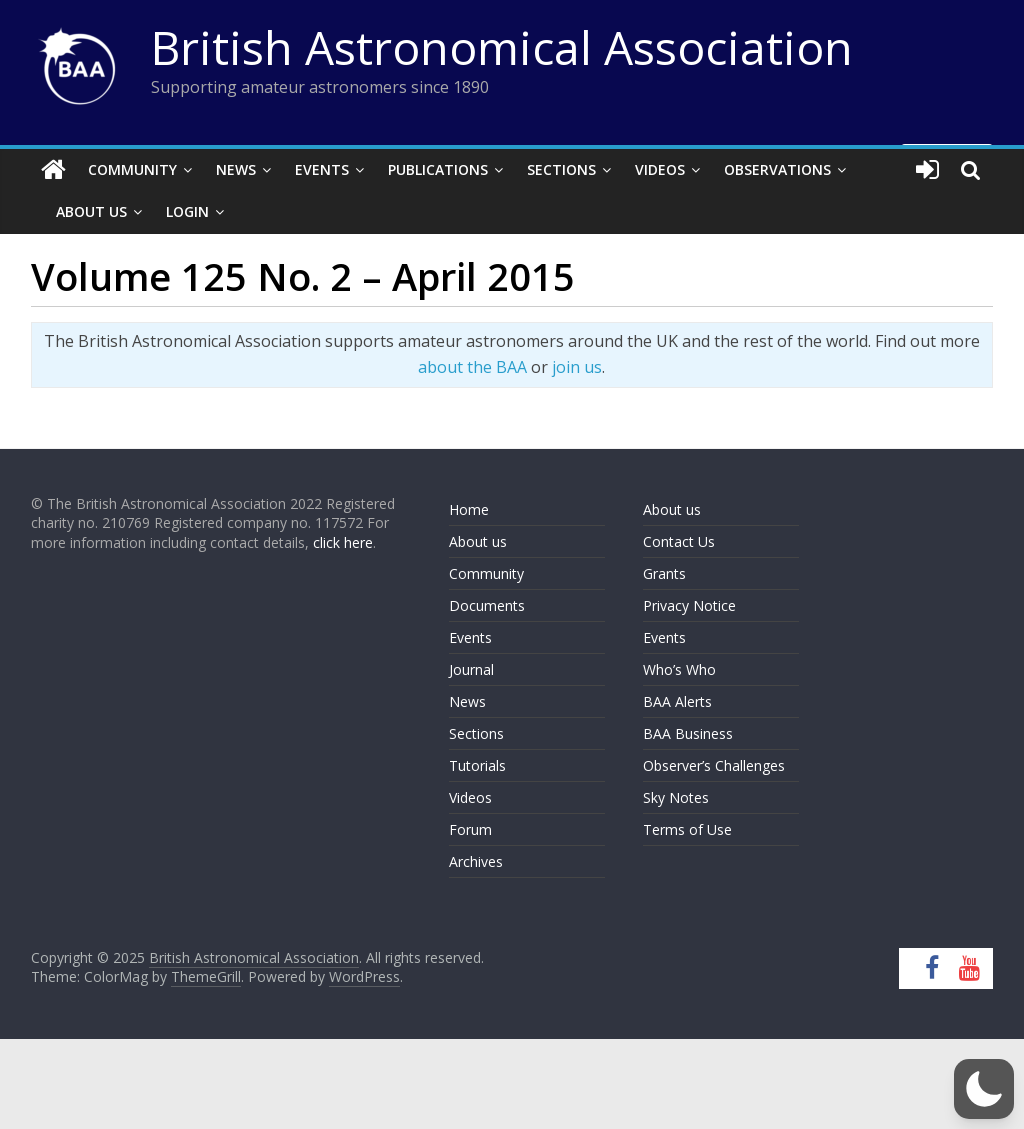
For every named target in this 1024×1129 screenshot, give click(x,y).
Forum (470, 829)
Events (322, 169)
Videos (660, 169)
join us (577, 367)
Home (469, 509)
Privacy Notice (689, 605)
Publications (438, 169)
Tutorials (477, 765)
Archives (476, 861)
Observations (777, 169)
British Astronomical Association (502, 47)
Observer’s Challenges (714, 765)
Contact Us (679, 541)
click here (343, 542)
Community (132, 169)
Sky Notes (676, 797)
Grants (664, 573)
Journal (471, 669)
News (236, 169)
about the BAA (472, 367)
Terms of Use (687, 829)
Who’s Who (679, 669)
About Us (91, 211)
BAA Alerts (677, 701)
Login (187, 211)
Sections (561, 169)
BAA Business (688, 733)
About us (478, 541)
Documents (487, 605)
